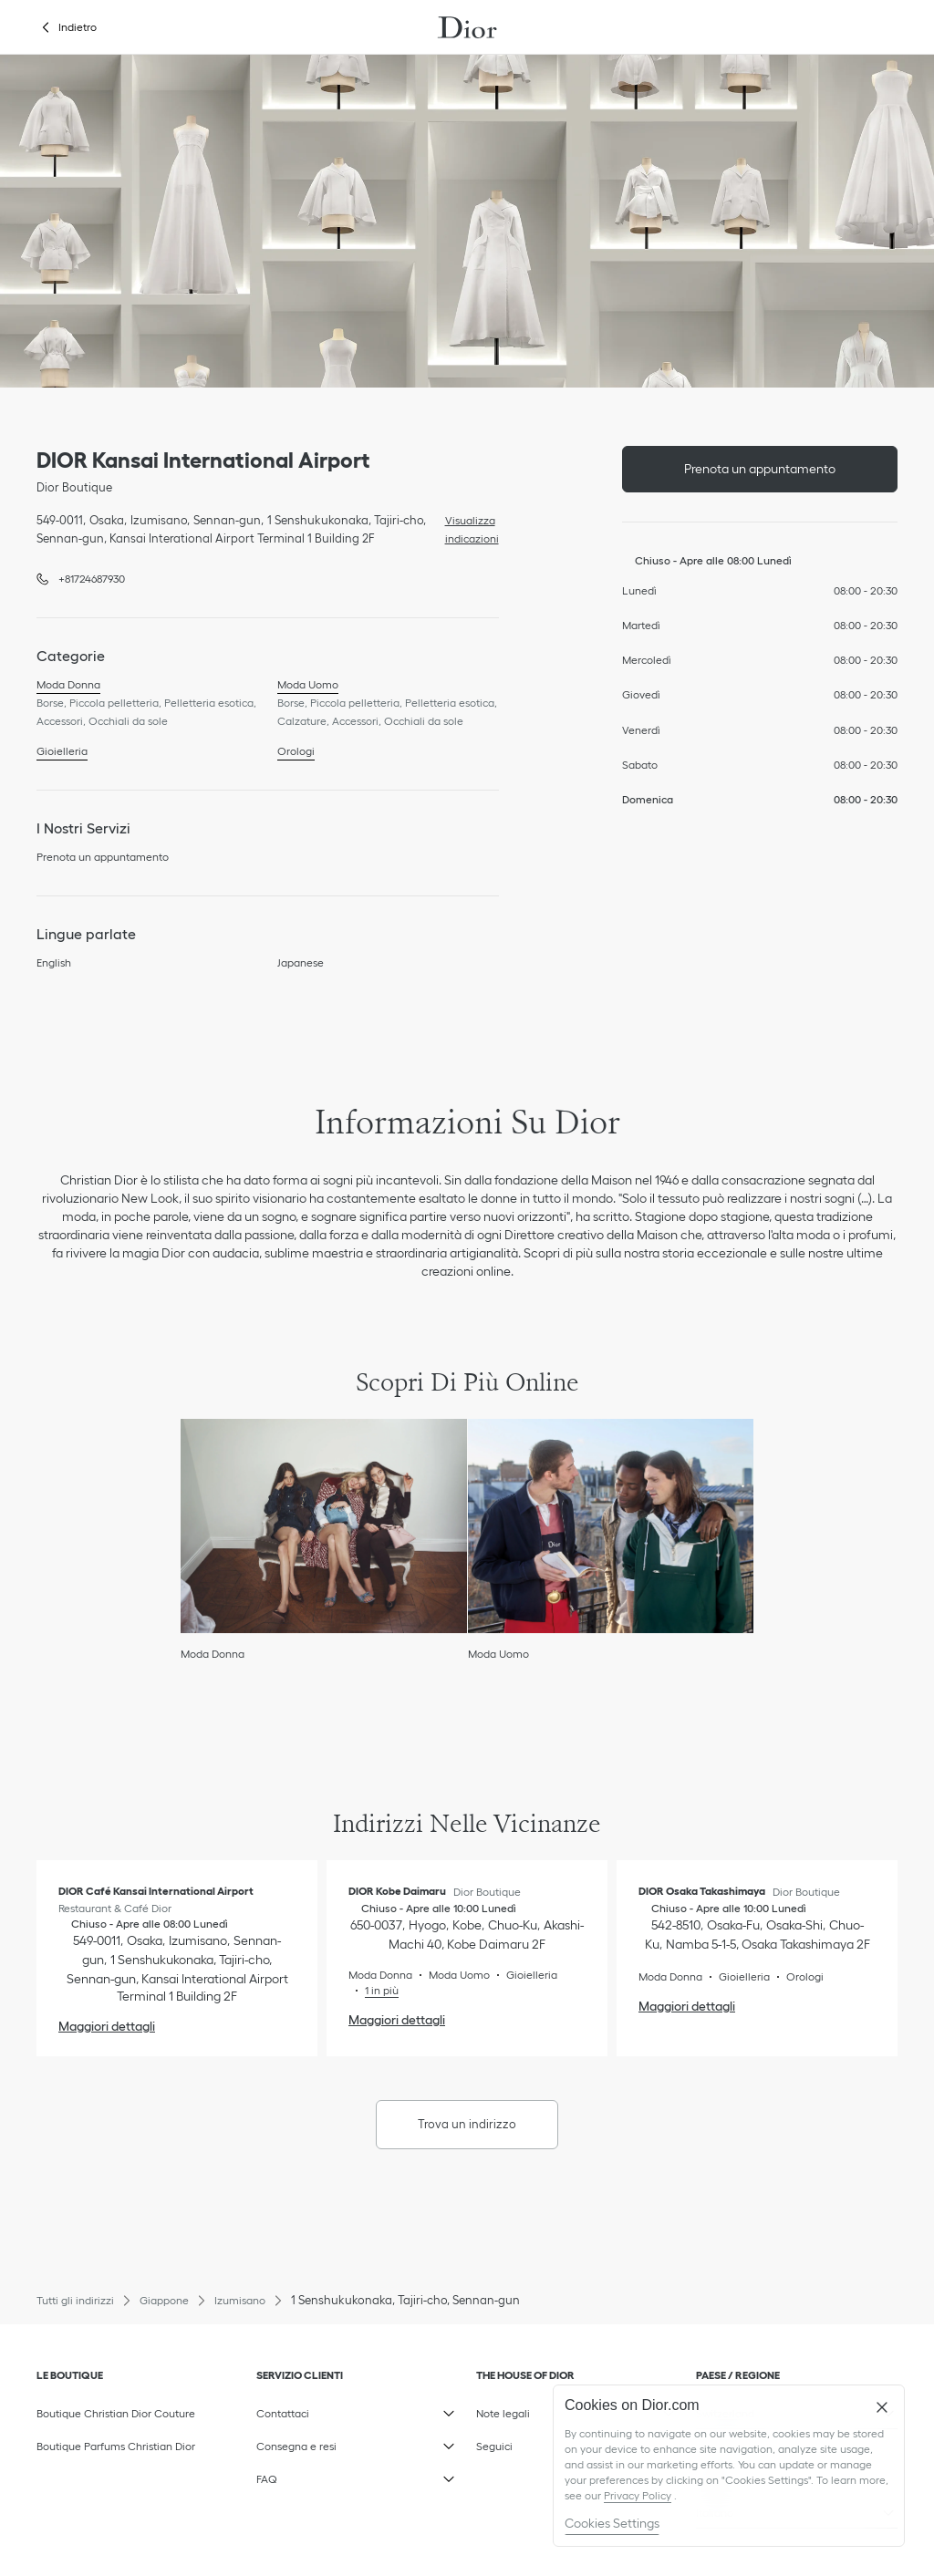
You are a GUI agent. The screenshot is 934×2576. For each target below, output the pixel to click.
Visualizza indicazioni (467, 528)
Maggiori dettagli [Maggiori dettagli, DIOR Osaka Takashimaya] (686, 2006)
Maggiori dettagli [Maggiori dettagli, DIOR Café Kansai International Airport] (106, 2026)
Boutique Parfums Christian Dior (115, 2446)
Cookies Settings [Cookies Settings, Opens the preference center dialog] (612, 2523)
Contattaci (357, 2409)
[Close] (882, 2407)
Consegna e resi (357, 2442)
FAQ (357, 2475)
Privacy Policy (637, 2495)
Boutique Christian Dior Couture (115, 2413)
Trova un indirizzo (467, 2124)
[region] (729, 2466)
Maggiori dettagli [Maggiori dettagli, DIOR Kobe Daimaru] (396, 2019)
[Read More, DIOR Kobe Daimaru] (373, 1990)
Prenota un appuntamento (759, 468)
